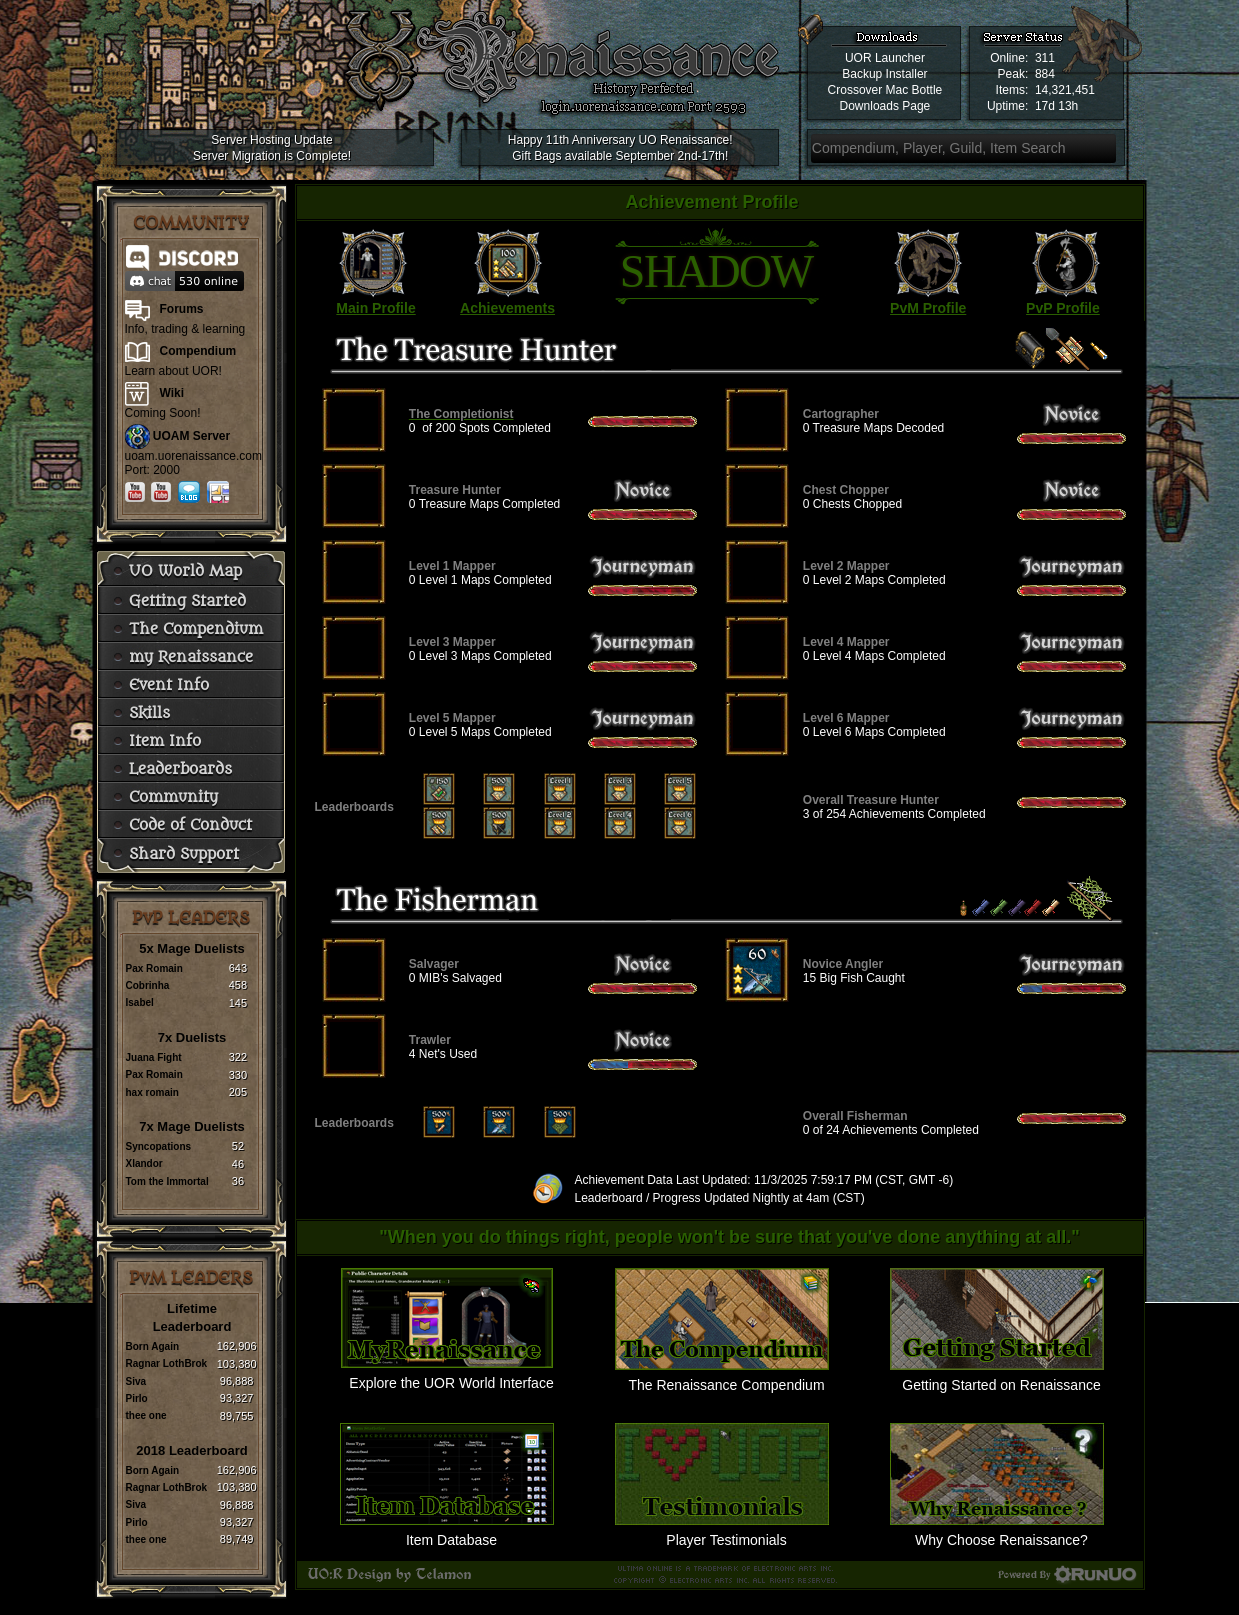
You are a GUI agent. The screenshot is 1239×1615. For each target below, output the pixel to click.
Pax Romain (154, 968)
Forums (182, 309)
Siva (136, 1381)
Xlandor (144, 1163)
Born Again (153, 1346)
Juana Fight (154, 1057)
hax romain (152, 1092)
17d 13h (1056, 106)
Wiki (172, 393)
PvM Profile (928, 308)
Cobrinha (148, 985)
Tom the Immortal (167, 1181)
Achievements (507, 308)
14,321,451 (1065, 90)
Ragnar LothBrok (167, 1363)
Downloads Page (885, 106)
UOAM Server (191, 436)
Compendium (198, 351)
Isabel (140, 1002)
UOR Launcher (885, 58)
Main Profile (375, 308)
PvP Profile (1063, 308)
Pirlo (137, 1398)
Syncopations (159, 1146)
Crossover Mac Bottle (885, 90)
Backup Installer (884, 74)
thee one (146, 1415)
